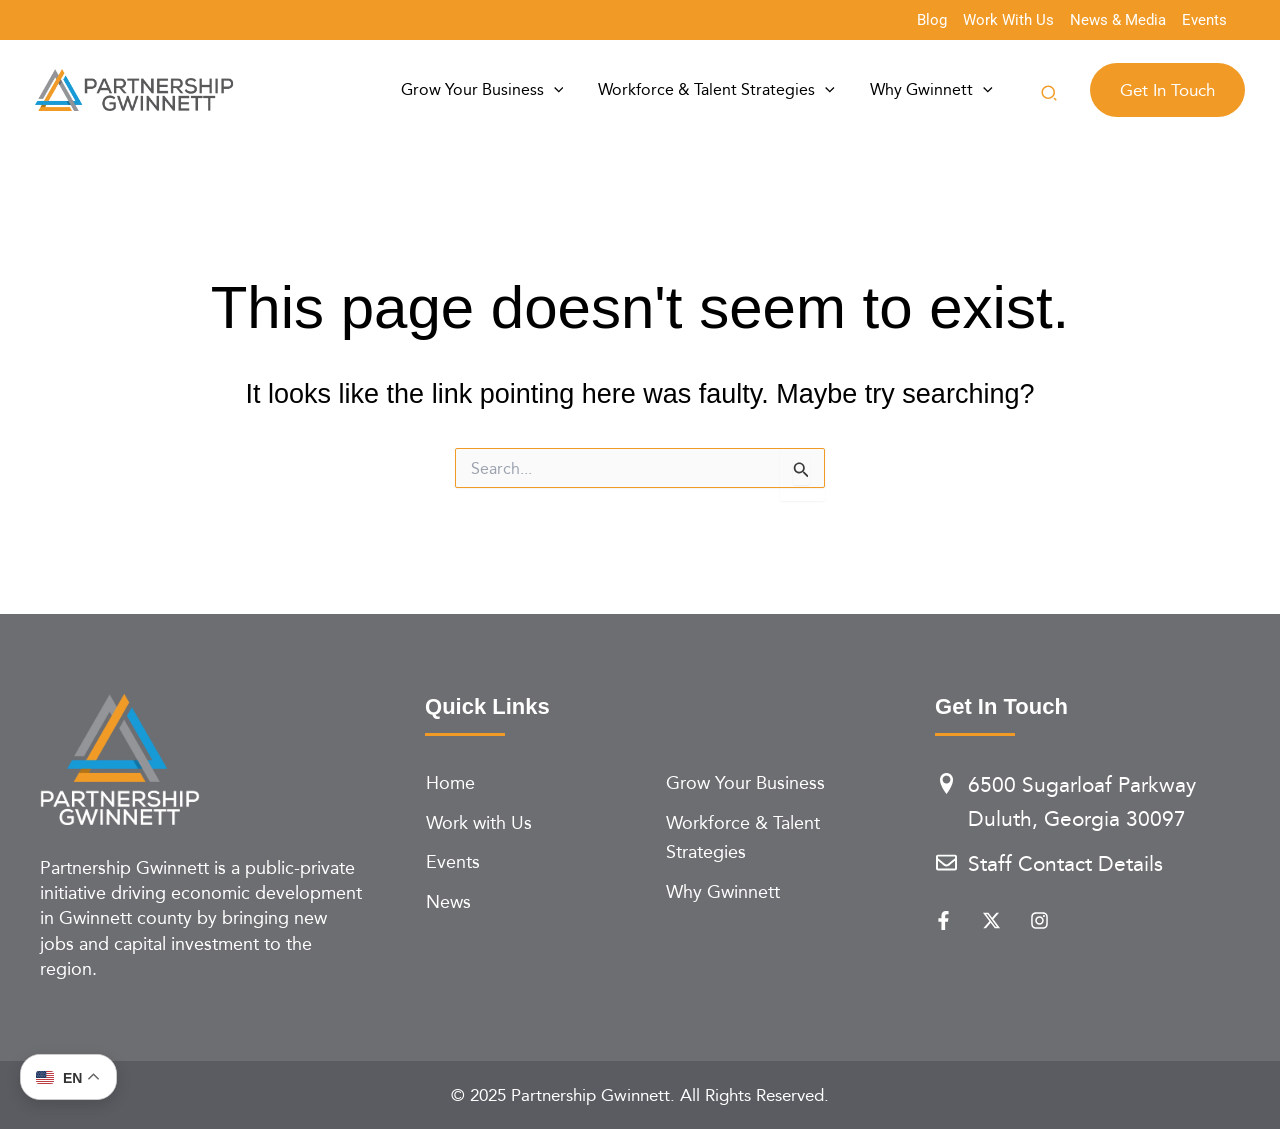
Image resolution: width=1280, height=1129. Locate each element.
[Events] (1204, 20)
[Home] (535, 783)
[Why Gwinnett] (775, 892)
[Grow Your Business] (775, 783)
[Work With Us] (1008, 20)
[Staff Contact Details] (1087, 864)
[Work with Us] (535, 823)
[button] (1050, 95)
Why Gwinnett (938, 90)
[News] (535, 902)
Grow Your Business (519, 90)
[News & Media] (1118, 20)
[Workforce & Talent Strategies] (775, 837)
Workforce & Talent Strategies (739, 90)
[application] (591, 90)
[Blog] (932, 20)
